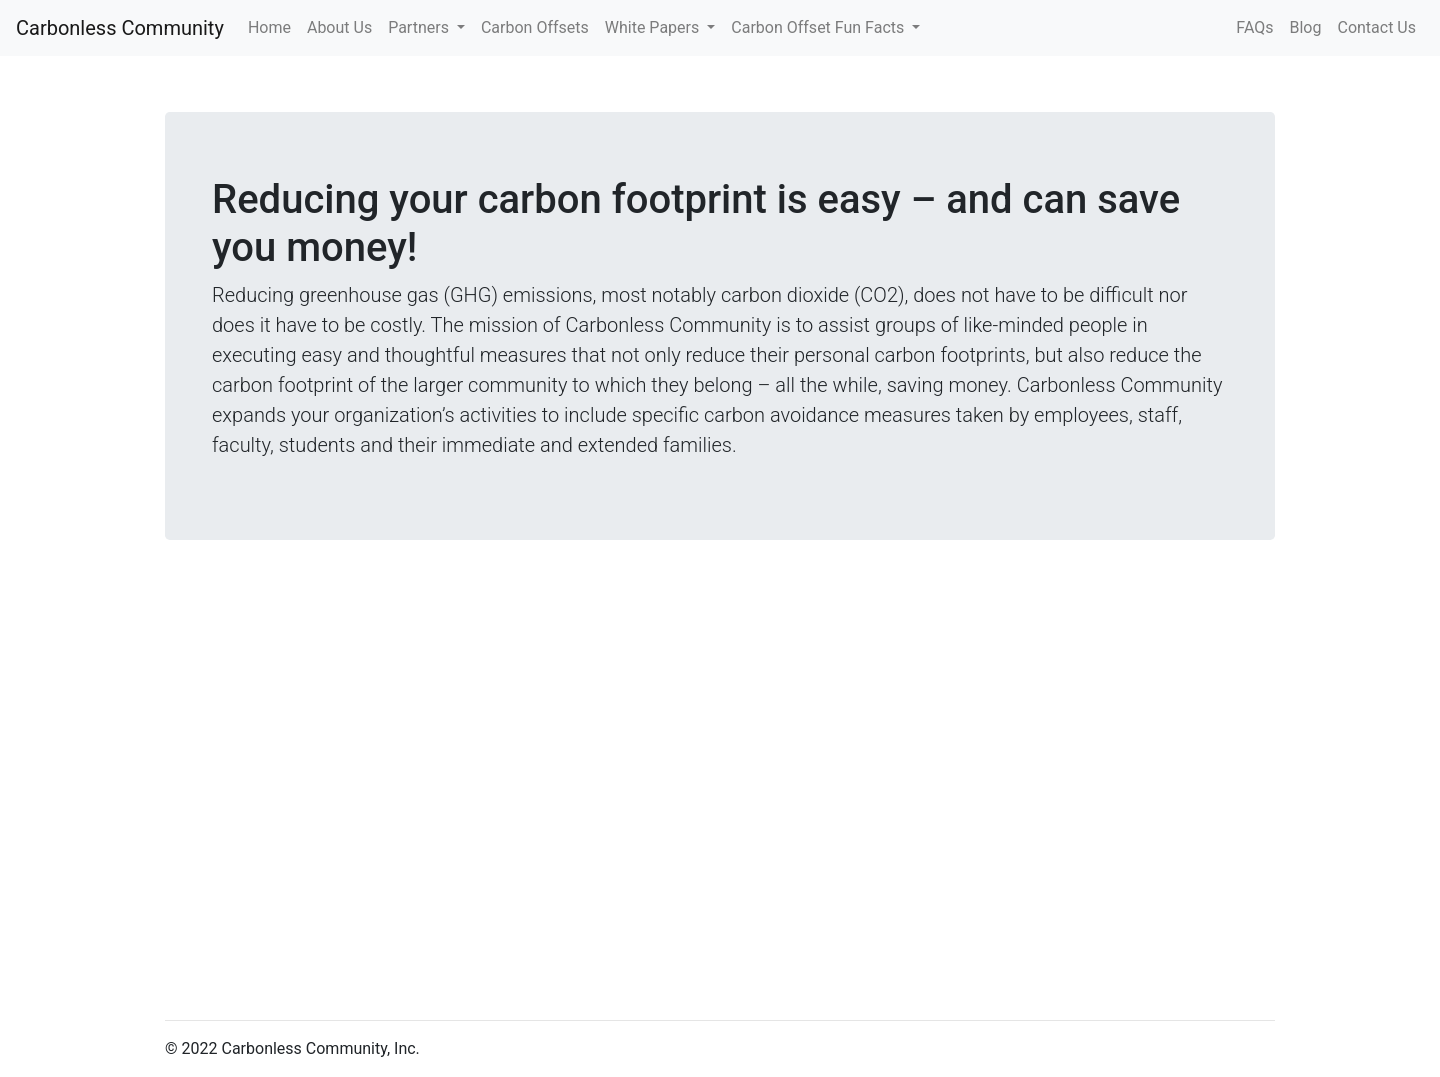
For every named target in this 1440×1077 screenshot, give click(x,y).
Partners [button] (420, 27)
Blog (1306, 27)
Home (273, 26)
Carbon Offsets (535, 27)
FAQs (1254, 27)
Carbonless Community (120, 28)
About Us (339, 27)
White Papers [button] (654, 27)
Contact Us (1376, 27)
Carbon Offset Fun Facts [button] (819, 27)
